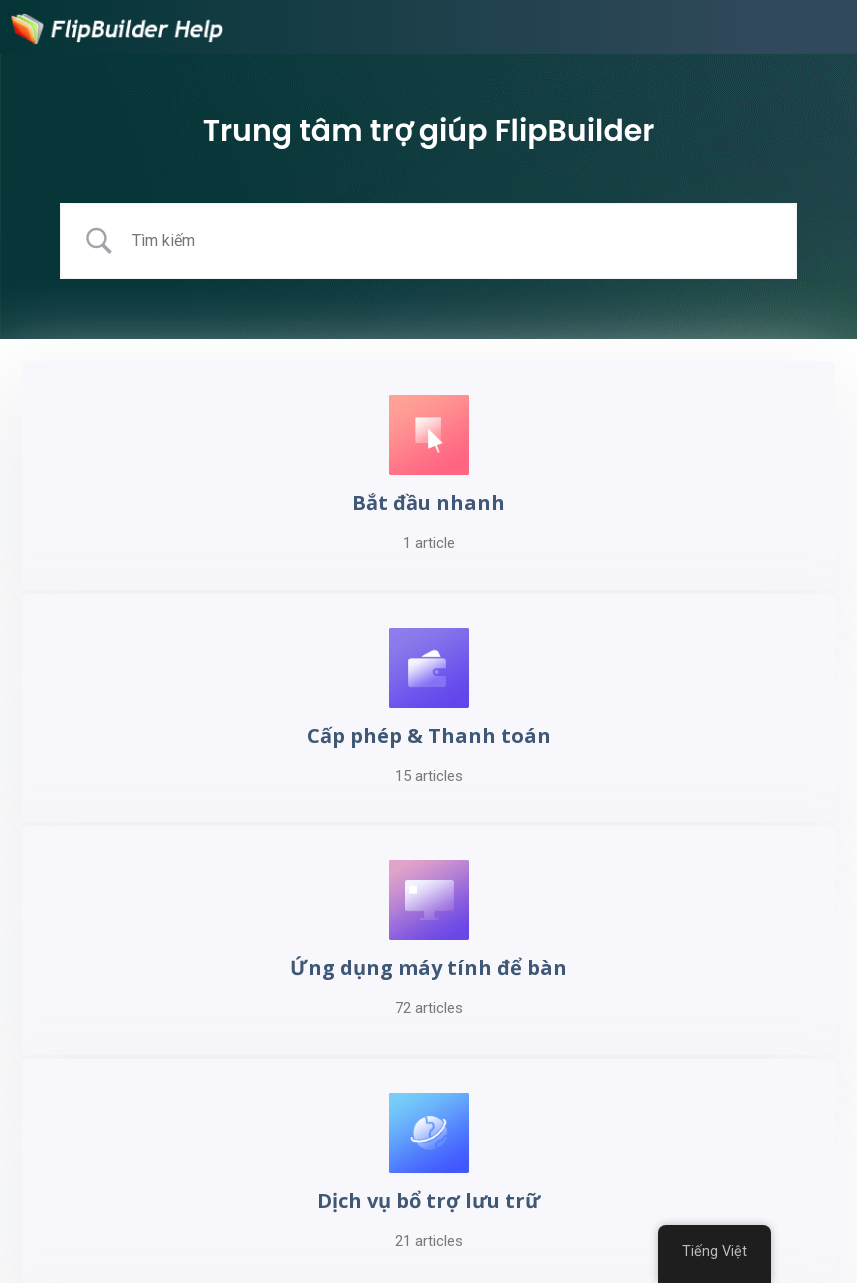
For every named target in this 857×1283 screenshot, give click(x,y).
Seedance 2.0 (372, 1243)
